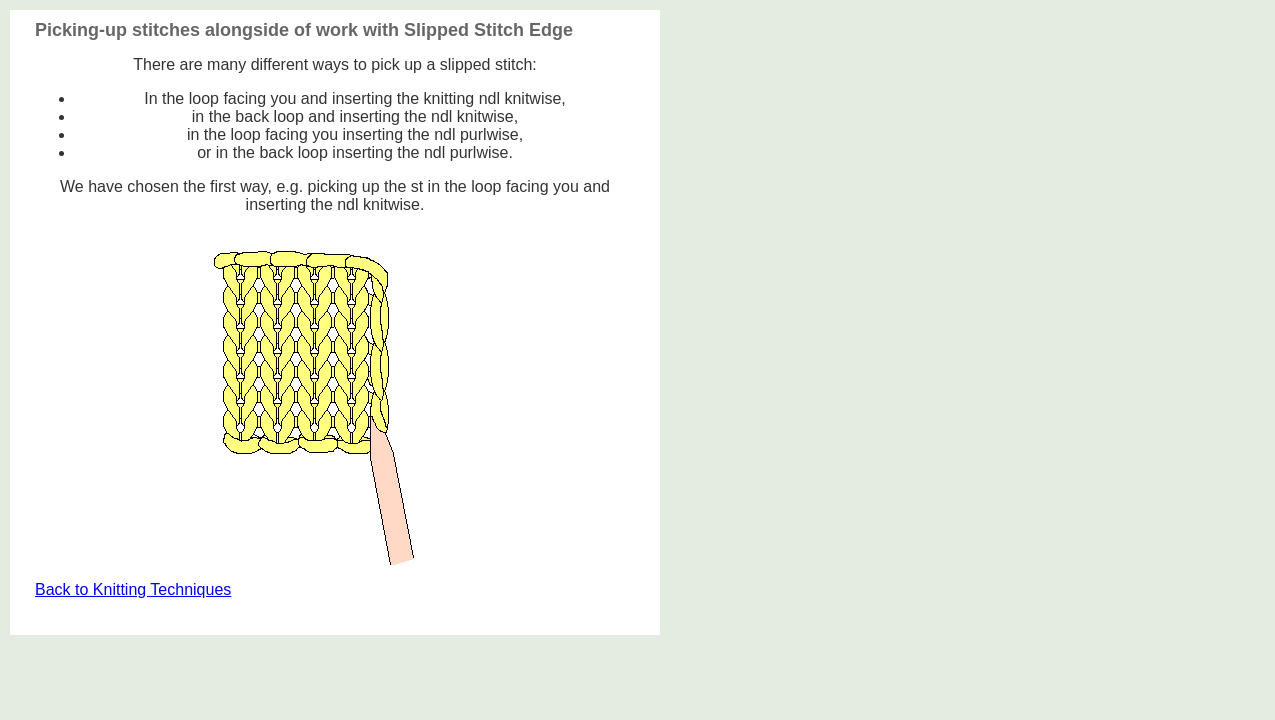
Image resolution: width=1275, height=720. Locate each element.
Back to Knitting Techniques (133, 589)
